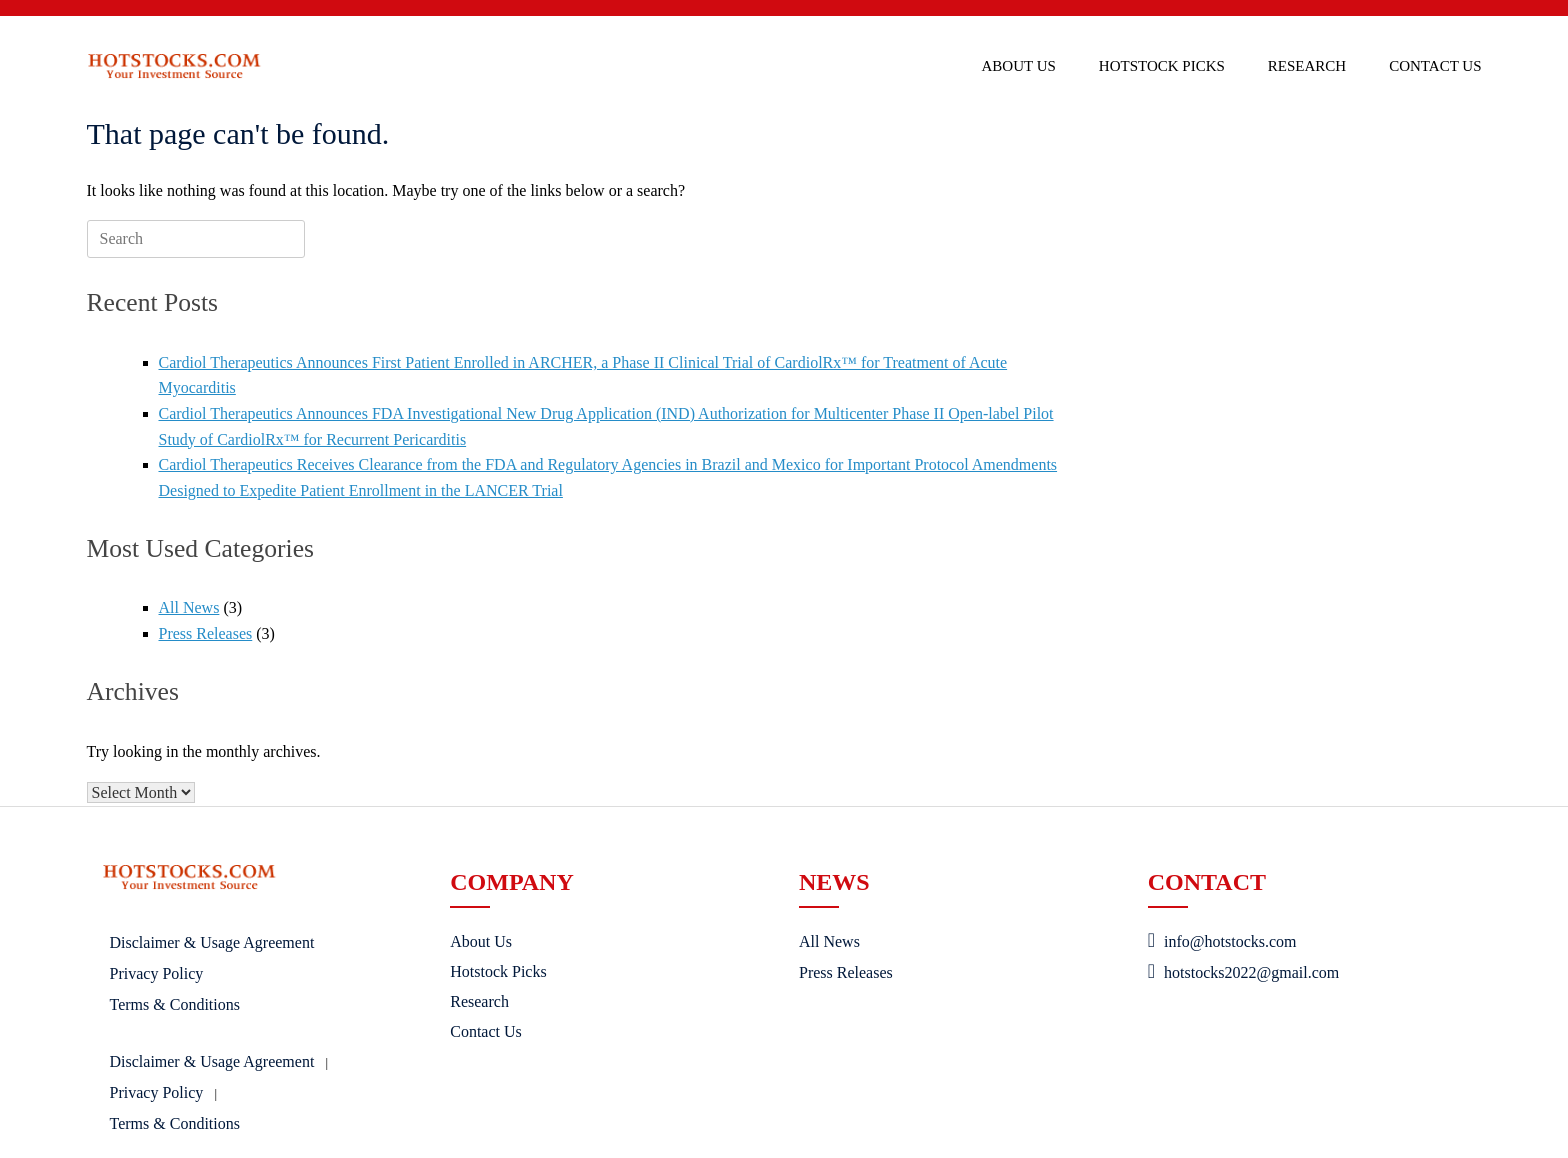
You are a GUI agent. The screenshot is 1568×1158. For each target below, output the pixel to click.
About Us (1019, 66)
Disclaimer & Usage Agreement (212, 942)
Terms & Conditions (175, 1004)
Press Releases (206, 633)
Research (1307, 66)
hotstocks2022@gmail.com (1243, 972)
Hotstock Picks (1162, 66)
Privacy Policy (157, 973)
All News (189, 607)
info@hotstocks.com (1222, 941)
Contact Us (1435, 66)
